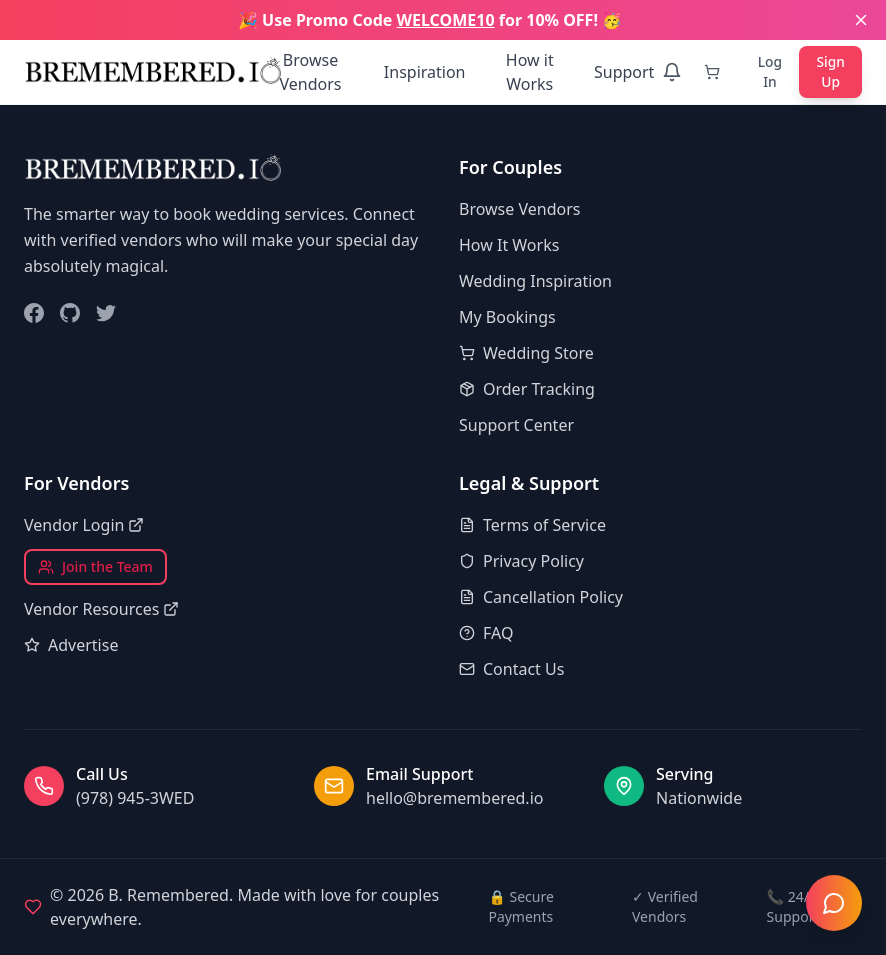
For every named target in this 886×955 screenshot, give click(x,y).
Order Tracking (527, 389)
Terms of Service (532, 525)
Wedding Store (526, 353)
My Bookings (507, 317)
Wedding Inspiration (535, 281)
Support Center (516, 425)
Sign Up (830, 71)
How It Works (509, 245)
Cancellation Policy (541, 597)
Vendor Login (84, 525)
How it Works (529, 72)
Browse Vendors (310, 72)
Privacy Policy (521, 561)
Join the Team (95, 566)
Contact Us (511, 669)
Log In (769, 71)
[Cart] (715, 72)
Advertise (71, 645)
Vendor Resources (101, 609)
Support (623, 72)
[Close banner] (861, 20)
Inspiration (424, 72)
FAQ (486, 633)
